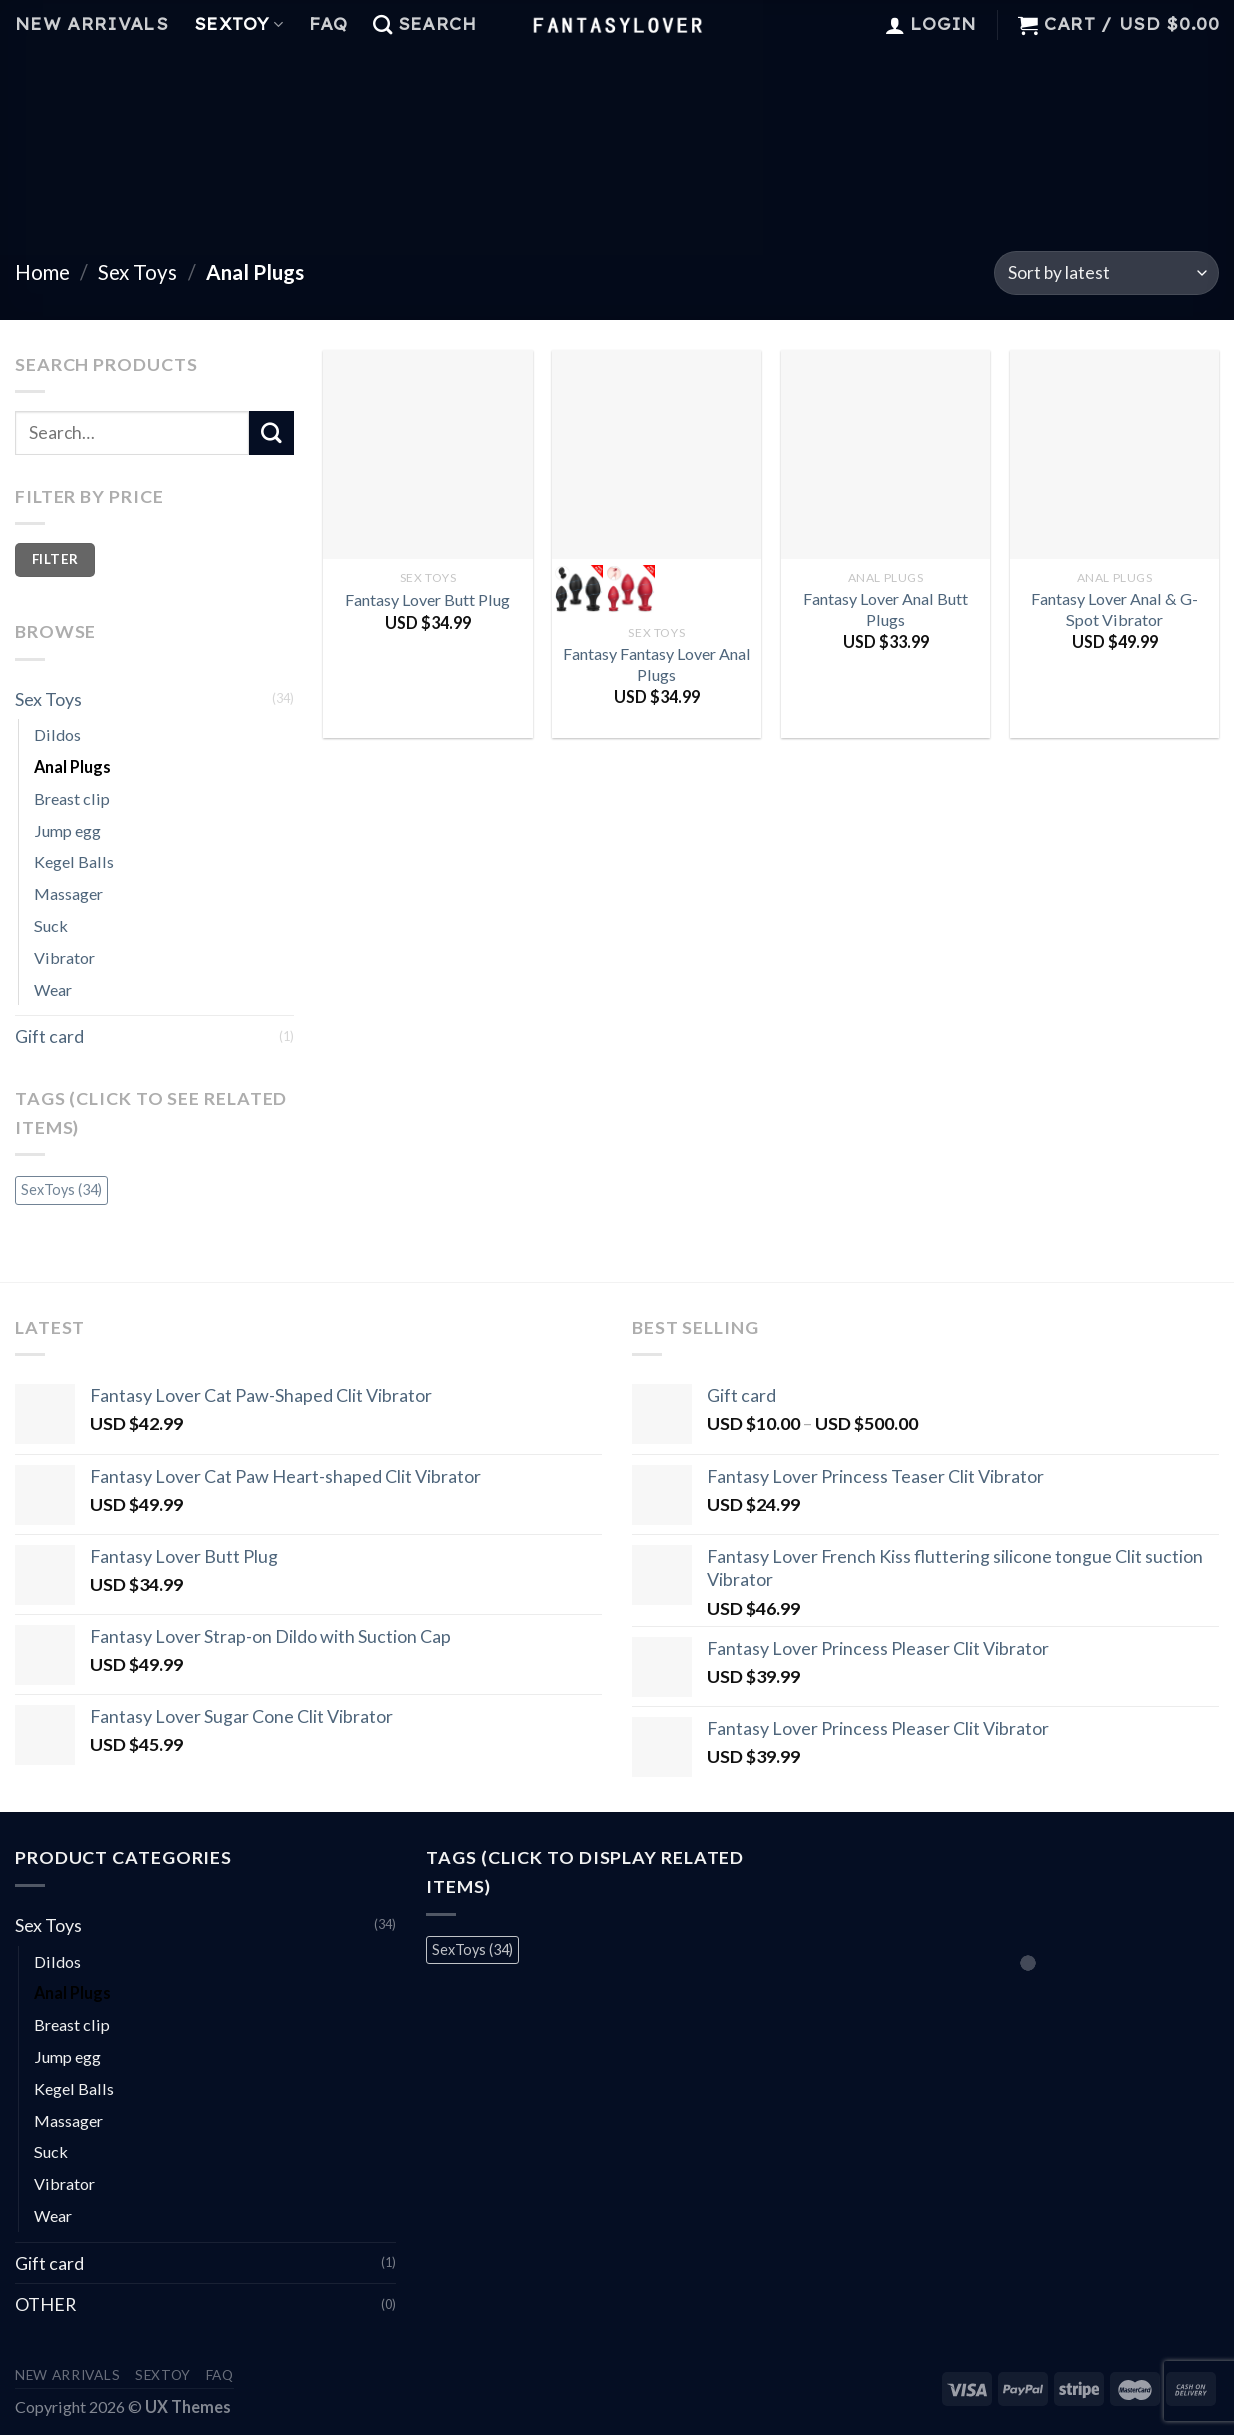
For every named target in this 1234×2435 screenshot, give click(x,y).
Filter (55, 559)
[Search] (424, 25)
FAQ (328, 24)
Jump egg (67, 830)
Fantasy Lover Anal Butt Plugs (885, 609)
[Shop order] (1106, 273)
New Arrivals (91, 24)
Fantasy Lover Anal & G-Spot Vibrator (1114, 609)
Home (42, 272)
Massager (68, 893)
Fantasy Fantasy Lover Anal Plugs (657, 664)
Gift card (49, 1036)
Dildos (57, 734)
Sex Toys (137, 272)
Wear (53, 989)
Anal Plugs (72, 766)
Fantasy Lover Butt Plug (427, 599)
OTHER (45, 2304)
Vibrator (64, 957)
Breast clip (72, 798)
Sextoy (238, 24)
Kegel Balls (74, 861)
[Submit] (271, 433)
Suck (51, 925)
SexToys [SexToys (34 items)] (61, 1189)
